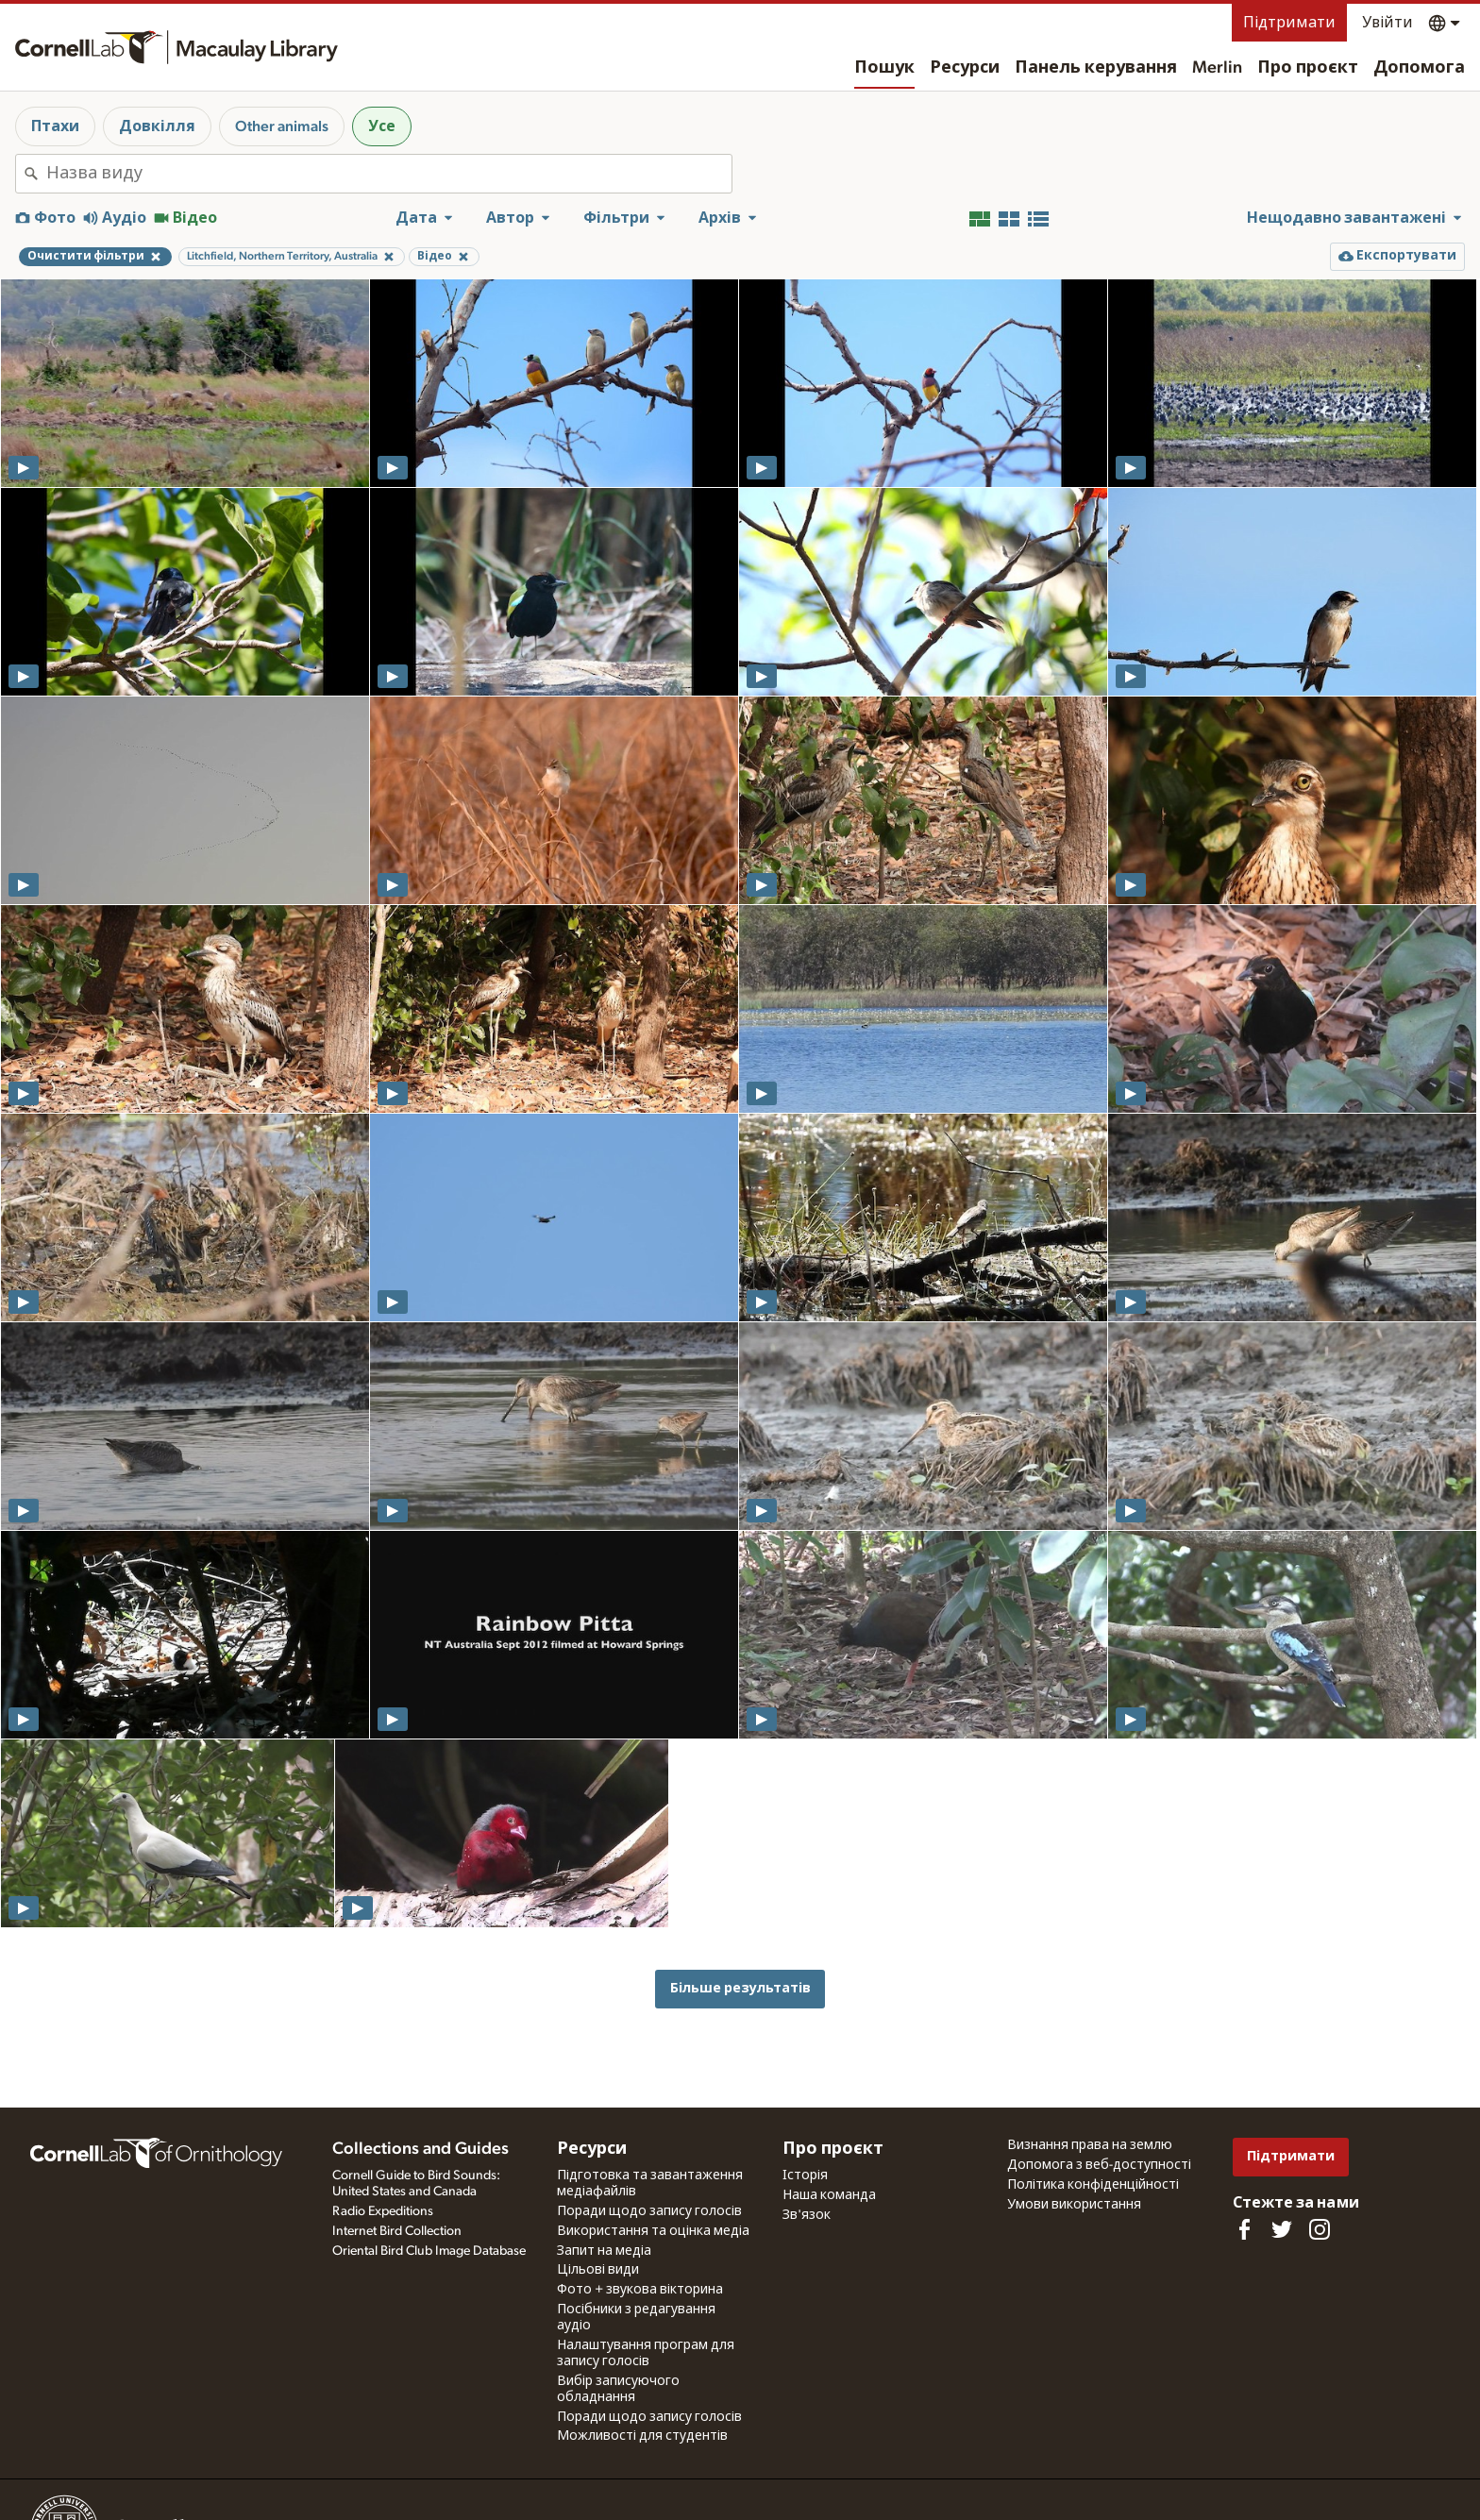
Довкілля (157, 126)
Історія (805, 2175)
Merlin (1217, 67)
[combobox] (389, 174)
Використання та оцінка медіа (653, 2231)
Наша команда (829, 2195)
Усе (381, 126)
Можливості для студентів (642, 2436)
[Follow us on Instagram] (1319, 2229)
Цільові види (598, 2269)
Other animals (281, 126)
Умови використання (1074, 2204)
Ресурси (965, 67)
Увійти (1387, 22)
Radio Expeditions (382, 2211)
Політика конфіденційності (1093, 2185)
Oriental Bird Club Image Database (429, 2251)
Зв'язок (806, 2215)
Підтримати (1289, 22)
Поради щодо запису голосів (649, 2211)
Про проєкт (1307, 67)
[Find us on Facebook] (1244, 2229)
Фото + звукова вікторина (640, 2289)
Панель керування (1096, 67)
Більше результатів (740, 1988)
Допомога (1419, 67)
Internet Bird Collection (397, 2231)
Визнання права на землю (1089, 2145)
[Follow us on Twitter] (1281, 2229)
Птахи (55, 126)
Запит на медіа (604, 2251)
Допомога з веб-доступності (1099, 2165)
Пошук (884, 67)
